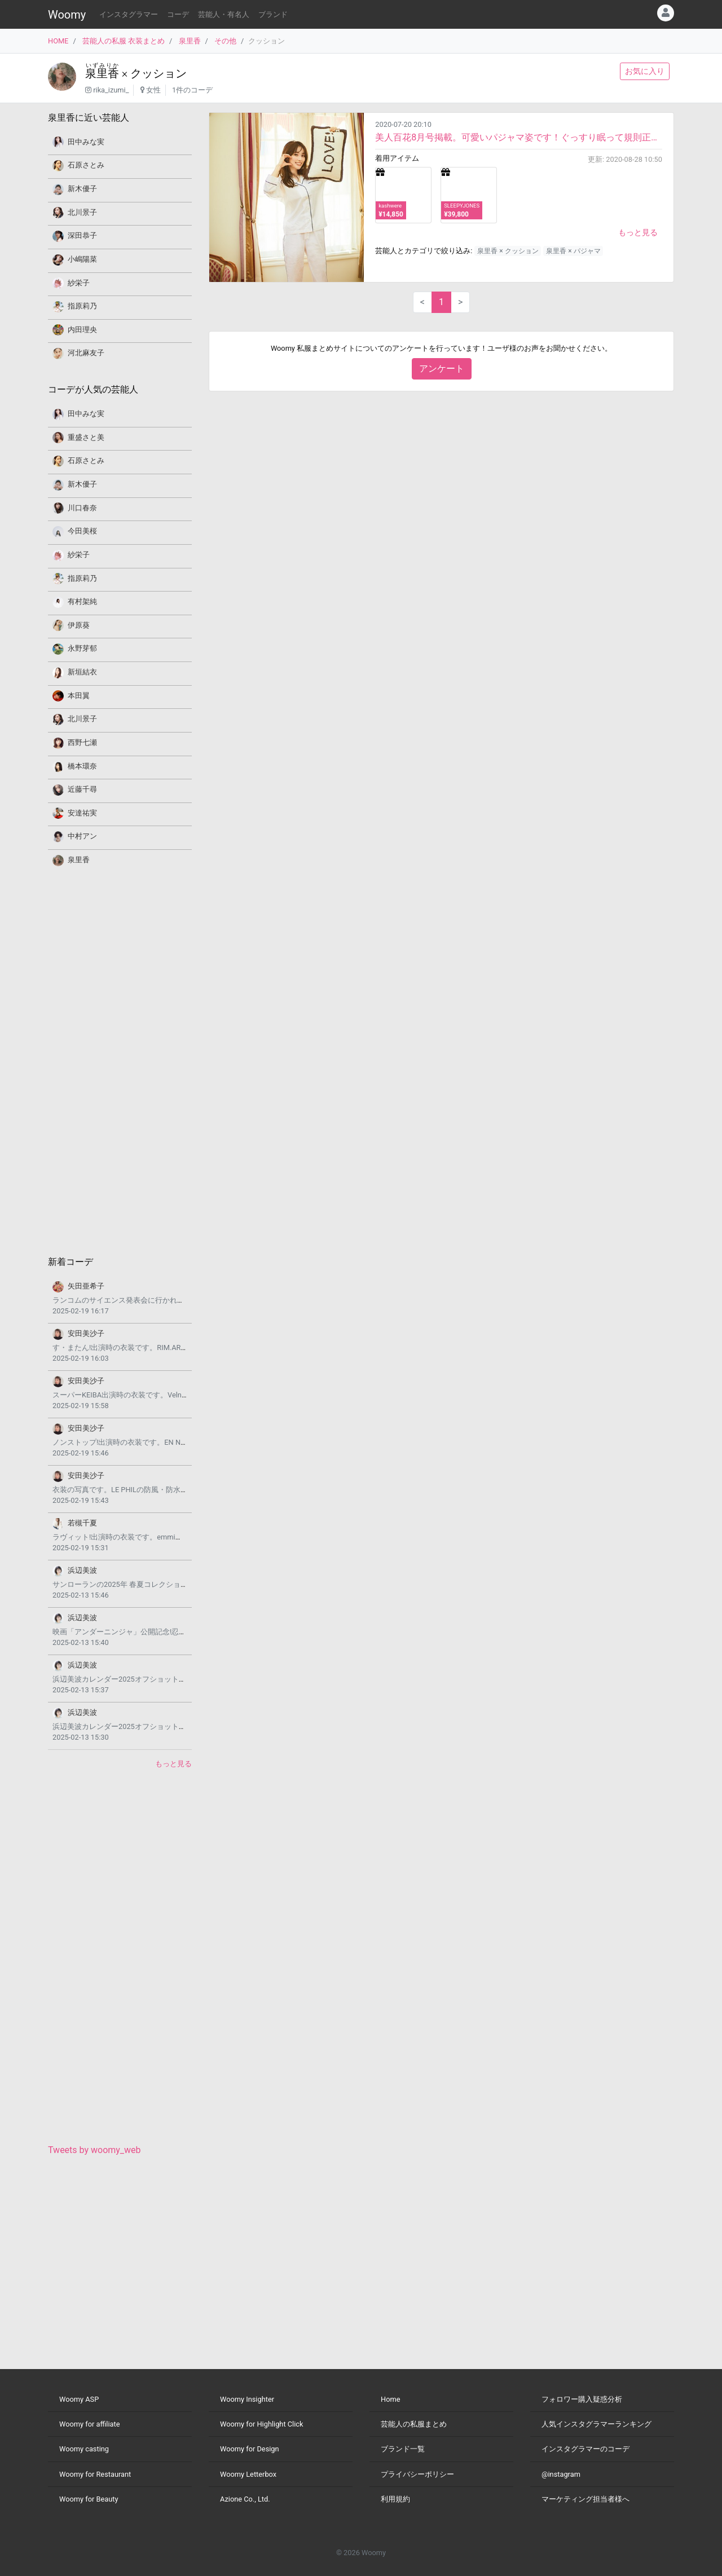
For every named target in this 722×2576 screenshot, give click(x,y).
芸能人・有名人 (223, 14)
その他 (225, 41)
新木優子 (82, 188)
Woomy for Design (249, 2449)
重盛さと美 (86, 437)
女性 (153, 90)
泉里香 (190, 41)
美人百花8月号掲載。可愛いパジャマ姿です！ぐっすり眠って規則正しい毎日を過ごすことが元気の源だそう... (518, 137)
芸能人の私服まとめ (414, 2424)
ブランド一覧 (403, 2449)
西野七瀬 (82, 742)
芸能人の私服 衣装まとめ (123, 41)
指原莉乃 (82, 306)
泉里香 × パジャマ (573, 251)
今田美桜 (82, 531)
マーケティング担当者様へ (585, 2499)
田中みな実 (86, 142)
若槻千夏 (82, 1523)
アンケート (441, 368)
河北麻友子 (86, 353)
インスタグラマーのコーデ (585, 2449)
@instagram (561, 2474)
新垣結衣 (82, 672)
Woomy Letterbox (248, 2474)
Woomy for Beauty (88, 2499)
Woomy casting (84, 2449)
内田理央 (82, 329)
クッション (158, 73)
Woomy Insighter (247, 2399)
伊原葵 (79, 625)
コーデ (178, 14)
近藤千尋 (82, 789)
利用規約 (395, 2499)
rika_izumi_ (111, 90)
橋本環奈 (82, 766)
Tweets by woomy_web (94, 2150)
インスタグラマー (128, 14)
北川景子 (82, 212)
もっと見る (638, 232)
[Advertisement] (120, 1060)
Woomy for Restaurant (95, 2474)
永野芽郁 (82, 648)
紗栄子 (79, 283)
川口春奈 (82, 508)
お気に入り (644, 71)
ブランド (273, 14)
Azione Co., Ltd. (245, 2499)
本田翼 (79, 695)
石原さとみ (86, 165)
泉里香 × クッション (507, 251)
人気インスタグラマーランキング (596, 2424)
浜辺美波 (82, 1570)
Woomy (67, 14)
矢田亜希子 (86, 1286)
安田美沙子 (86, 1333)
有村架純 (82, 601)
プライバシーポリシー (417, 2474)
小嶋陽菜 (82, 259)
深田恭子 (82, 235)
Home (390, 2399)
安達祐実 (82, 813)
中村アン (82, 836)
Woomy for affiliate (89, 2424)
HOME (58, 41)
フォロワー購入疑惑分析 (582, 2399)
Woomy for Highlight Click (261, 2424)
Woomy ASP (79, 2399)
